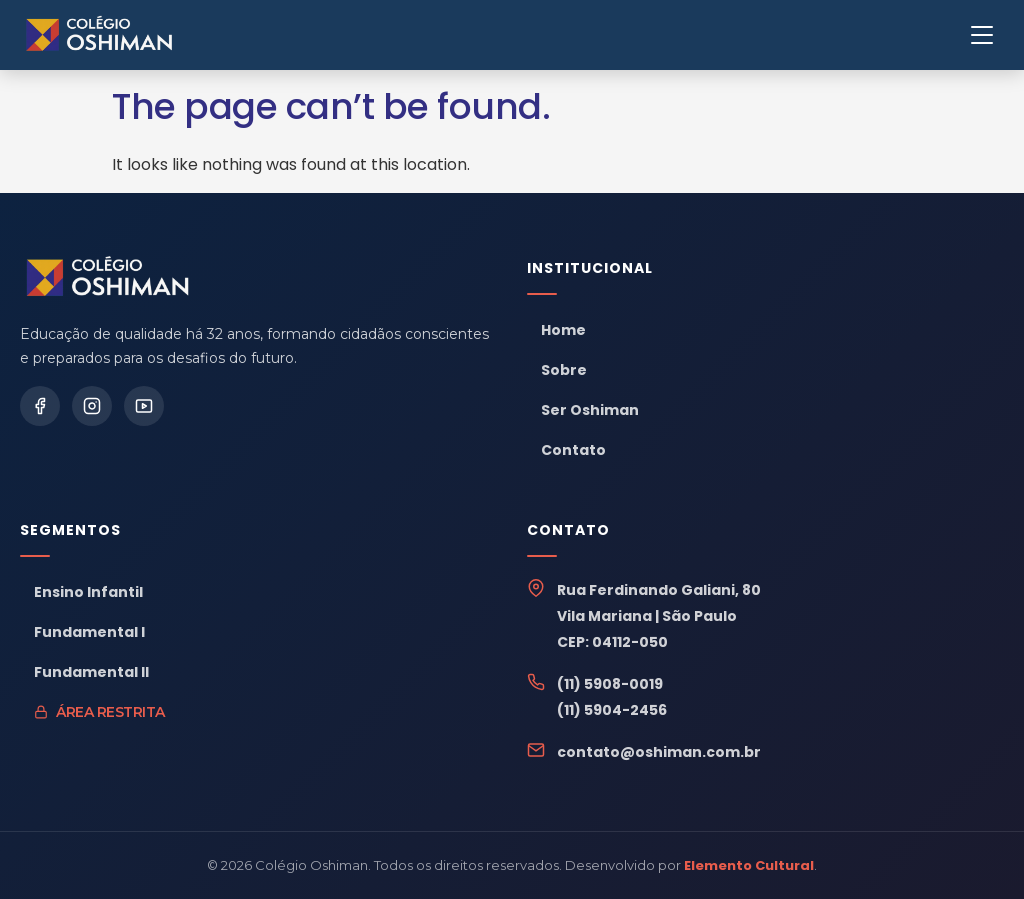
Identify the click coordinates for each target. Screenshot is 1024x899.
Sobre (564, 370)
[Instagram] (92, 406)
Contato (573, 450)
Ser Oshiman (590, 410)
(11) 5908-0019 (610, 684)
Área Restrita (99, 712)
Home (563, 330)
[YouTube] (144, 406)
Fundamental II (91, 672)
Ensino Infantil (88, 592)
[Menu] (982, 35)
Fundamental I (89, 632)
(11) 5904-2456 (612, 710)
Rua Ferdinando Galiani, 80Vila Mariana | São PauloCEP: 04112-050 (659, 616)
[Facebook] (40, 406)
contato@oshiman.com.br (659, 752)
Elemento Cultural (749, 865)
